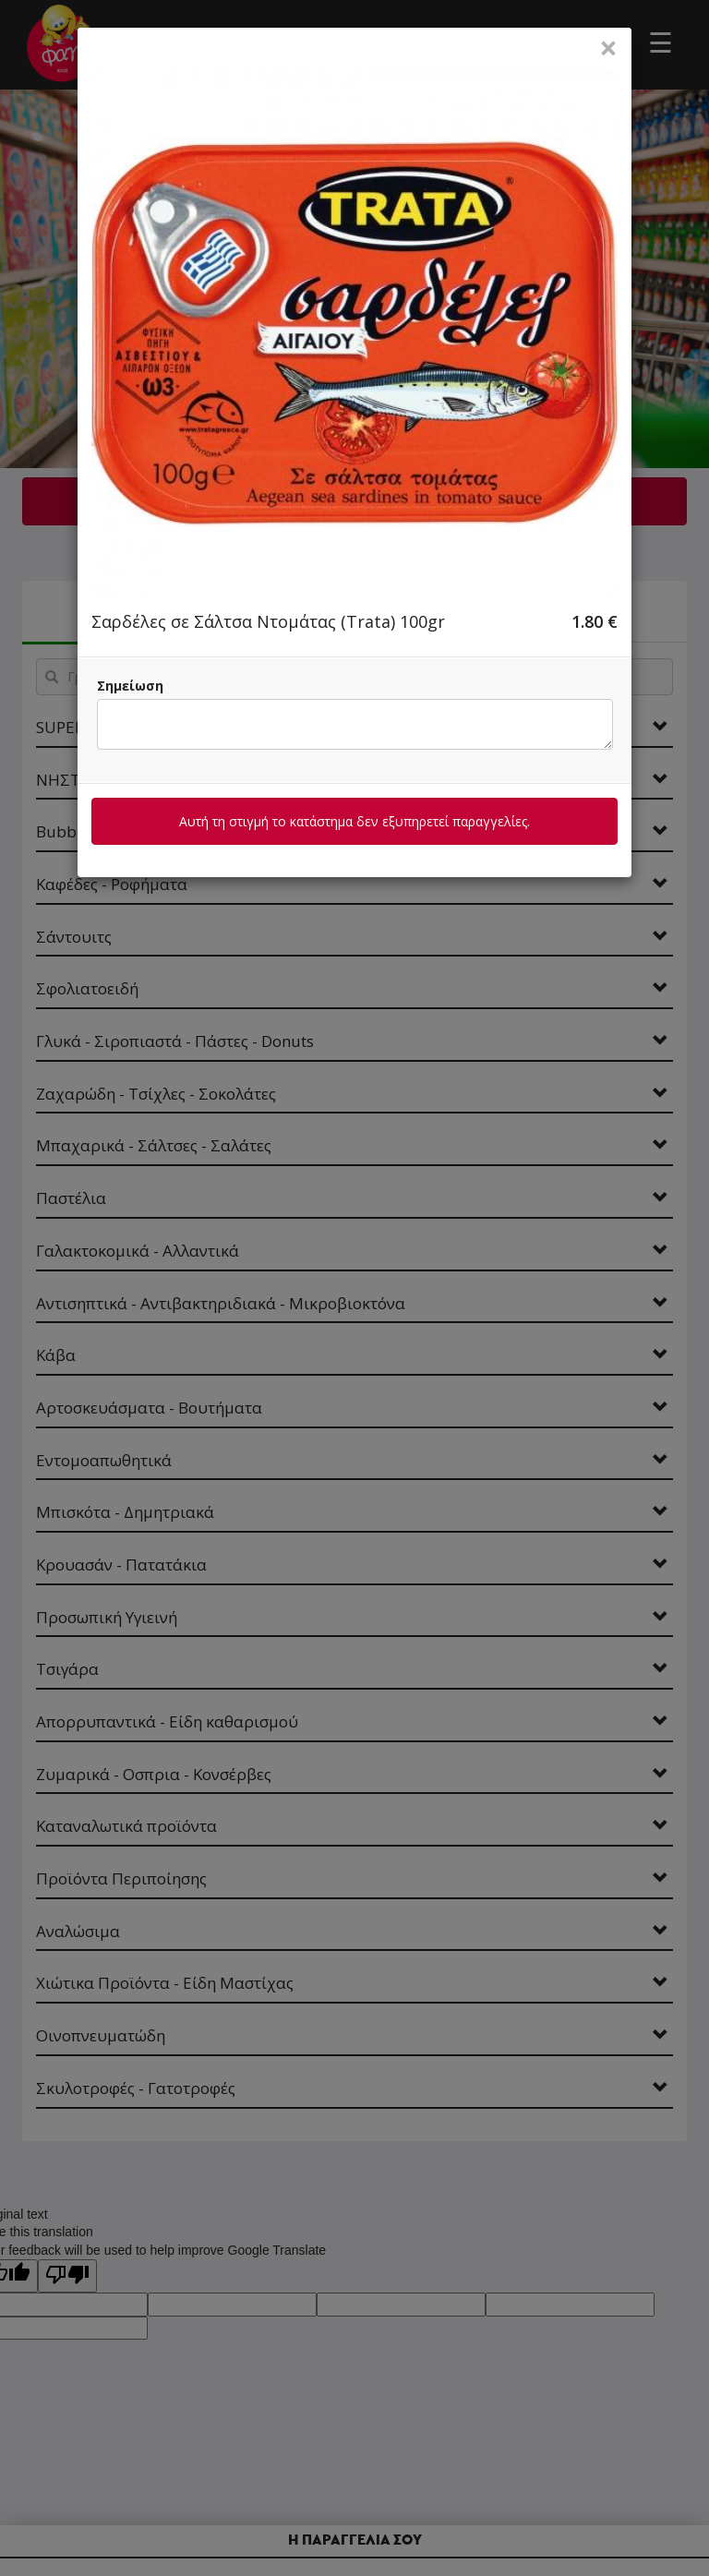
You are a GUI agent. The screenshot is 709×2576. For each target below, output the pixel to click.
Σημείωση (130, 685)
